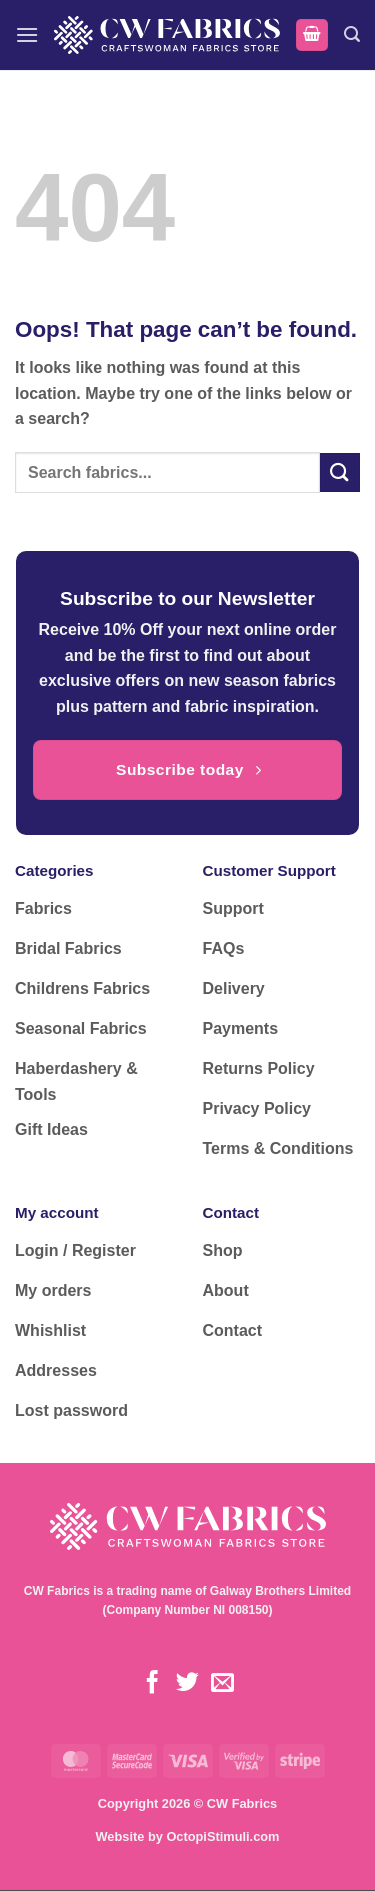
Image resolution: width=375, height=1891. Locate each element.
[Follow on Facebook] (152, 1684)
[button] (27, 34)
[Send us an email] (222, 1684)
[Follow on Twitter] (187, 1684)
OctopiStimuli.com (222, 1836)
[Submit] (340, 472)
